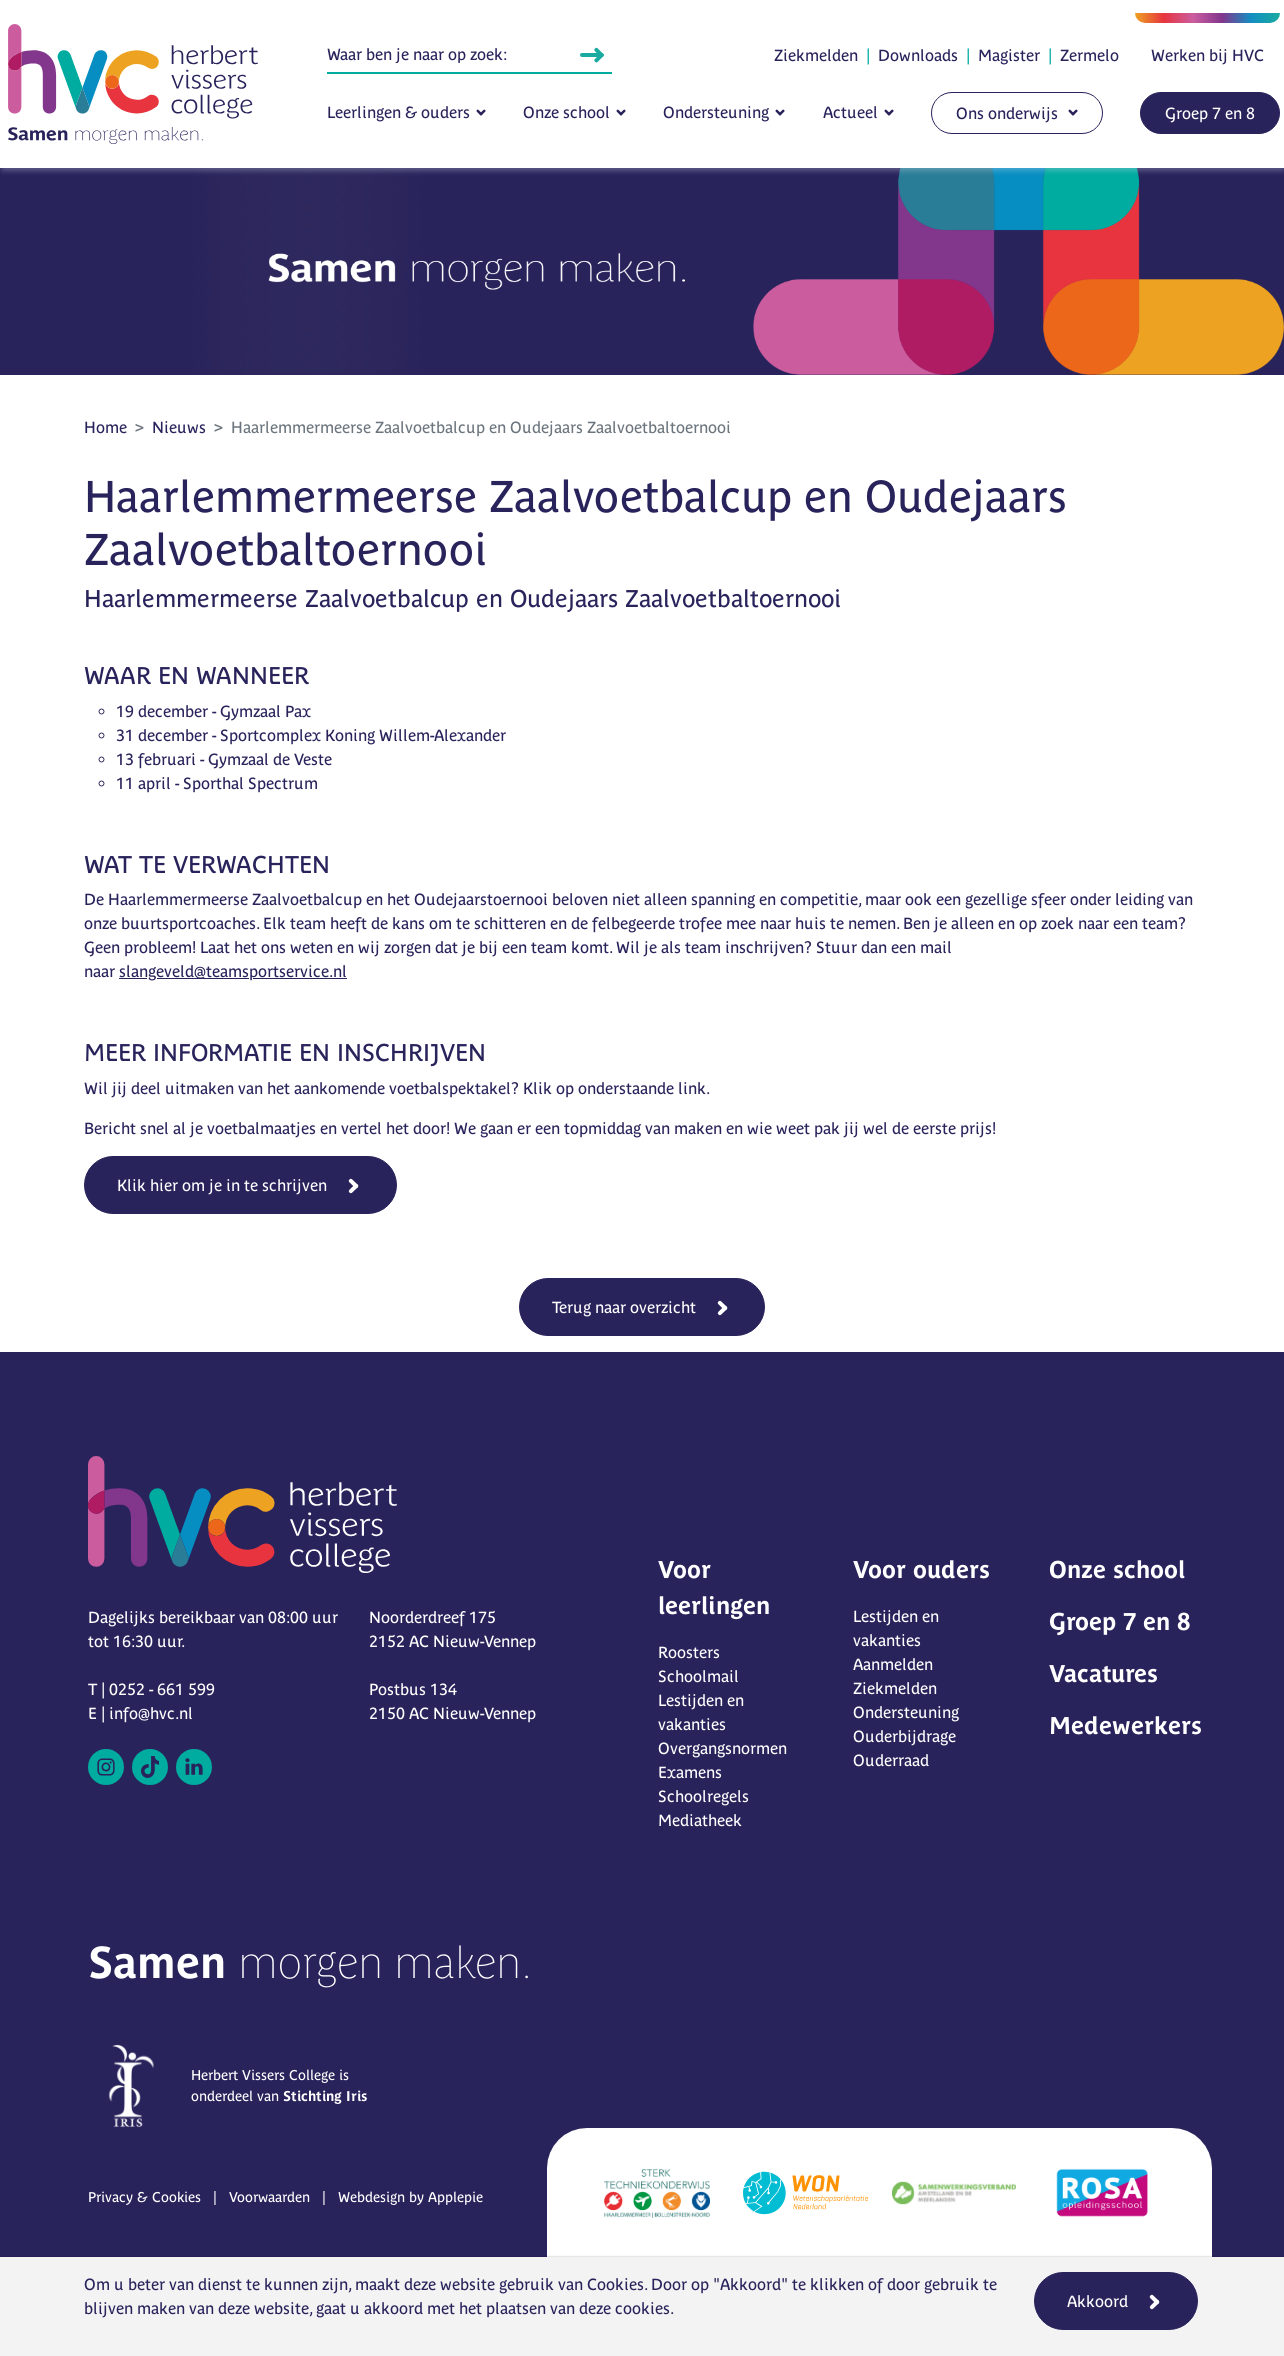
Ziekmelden (816, 55)
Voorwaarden (269, 2197)
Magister (1009, 55)
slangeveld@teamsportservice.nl (233, 971)
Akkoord (1097, 2301)
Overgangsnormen (722, 1748)
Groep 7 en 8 (1210, 113)
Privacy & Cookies (144, 2197)
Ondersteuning (716, 112)
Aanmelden (893, 1664)
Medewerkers (1125, 1725)
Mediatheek (700, 1820)
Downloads (918, 55)
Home (105, 427)
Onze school (566, 112)
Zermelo (1089, 55)
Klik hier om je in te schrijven (222, 1185)
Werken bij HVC (1207, 55)
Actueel (850, 112)
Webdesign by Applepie (410, 2197)
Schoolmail (698, 1676)
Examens (690, 1772)
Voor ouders (921, 1569)
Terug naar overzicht (624, 1307)
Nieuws (179, 427)
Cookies (615, 2284)
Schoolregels (703, 1796)
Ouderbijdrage (904, 1736)
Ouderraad (891, 1760)
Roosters (689, 1652)
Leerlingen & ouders (398, 112)
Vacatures (1103, 1673)
